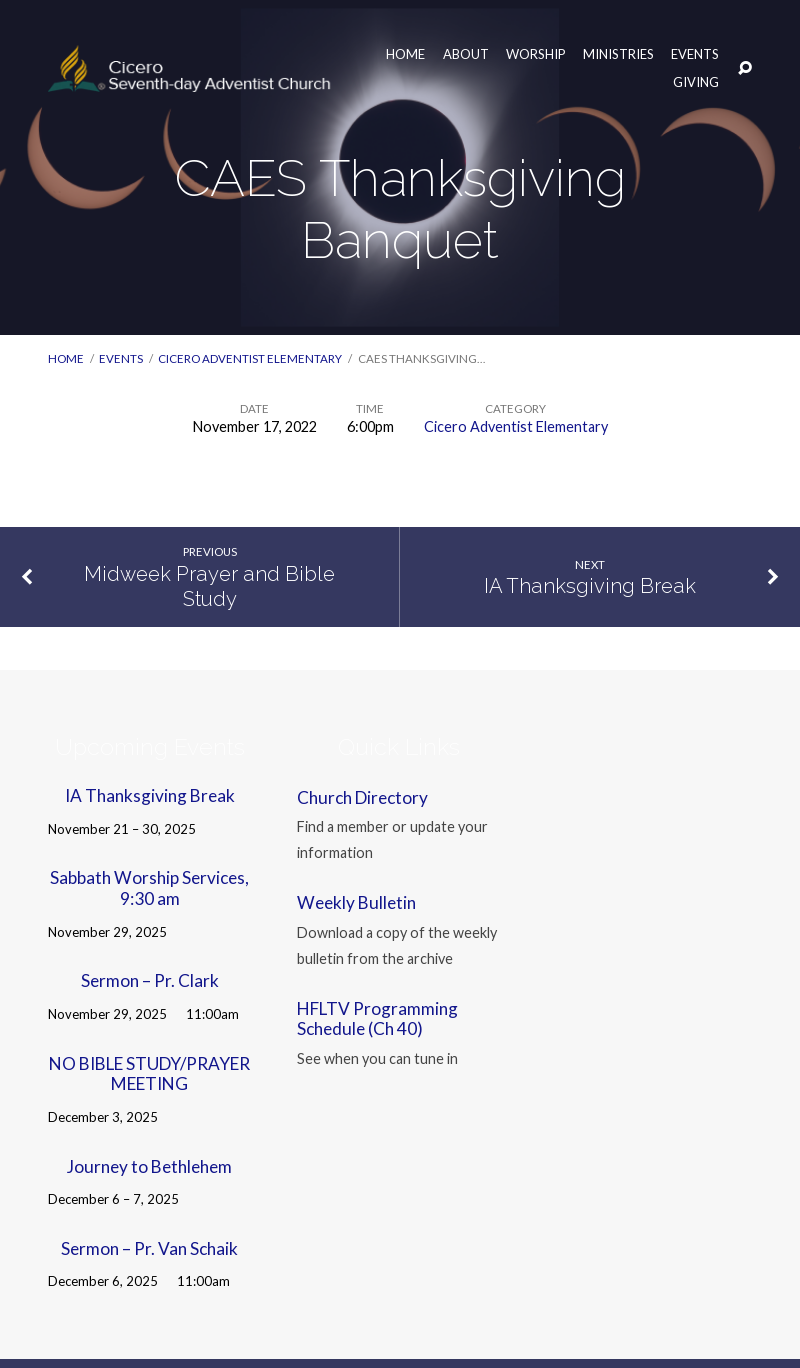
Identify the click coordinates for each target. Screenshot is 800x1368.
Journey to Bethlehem (149, 1166)
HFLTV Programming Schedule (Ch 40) (377, 1019)
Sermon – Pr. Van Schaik (149, 1248)
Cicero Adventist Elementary (250, 358)
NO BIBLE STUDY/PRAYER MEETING (149, 1074)
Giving (696, 82)
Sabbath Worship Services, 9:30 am (149, 888)
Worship (536, 54)
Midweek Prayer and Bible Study (209, 586)
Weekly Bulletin (356, 902)
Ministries (618, 54)
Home (405, 54)
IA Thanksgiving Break (590, 586)
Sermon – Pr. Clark (150, 980)
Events (695, 54)
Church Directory (362, 797)
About (466, 54)
